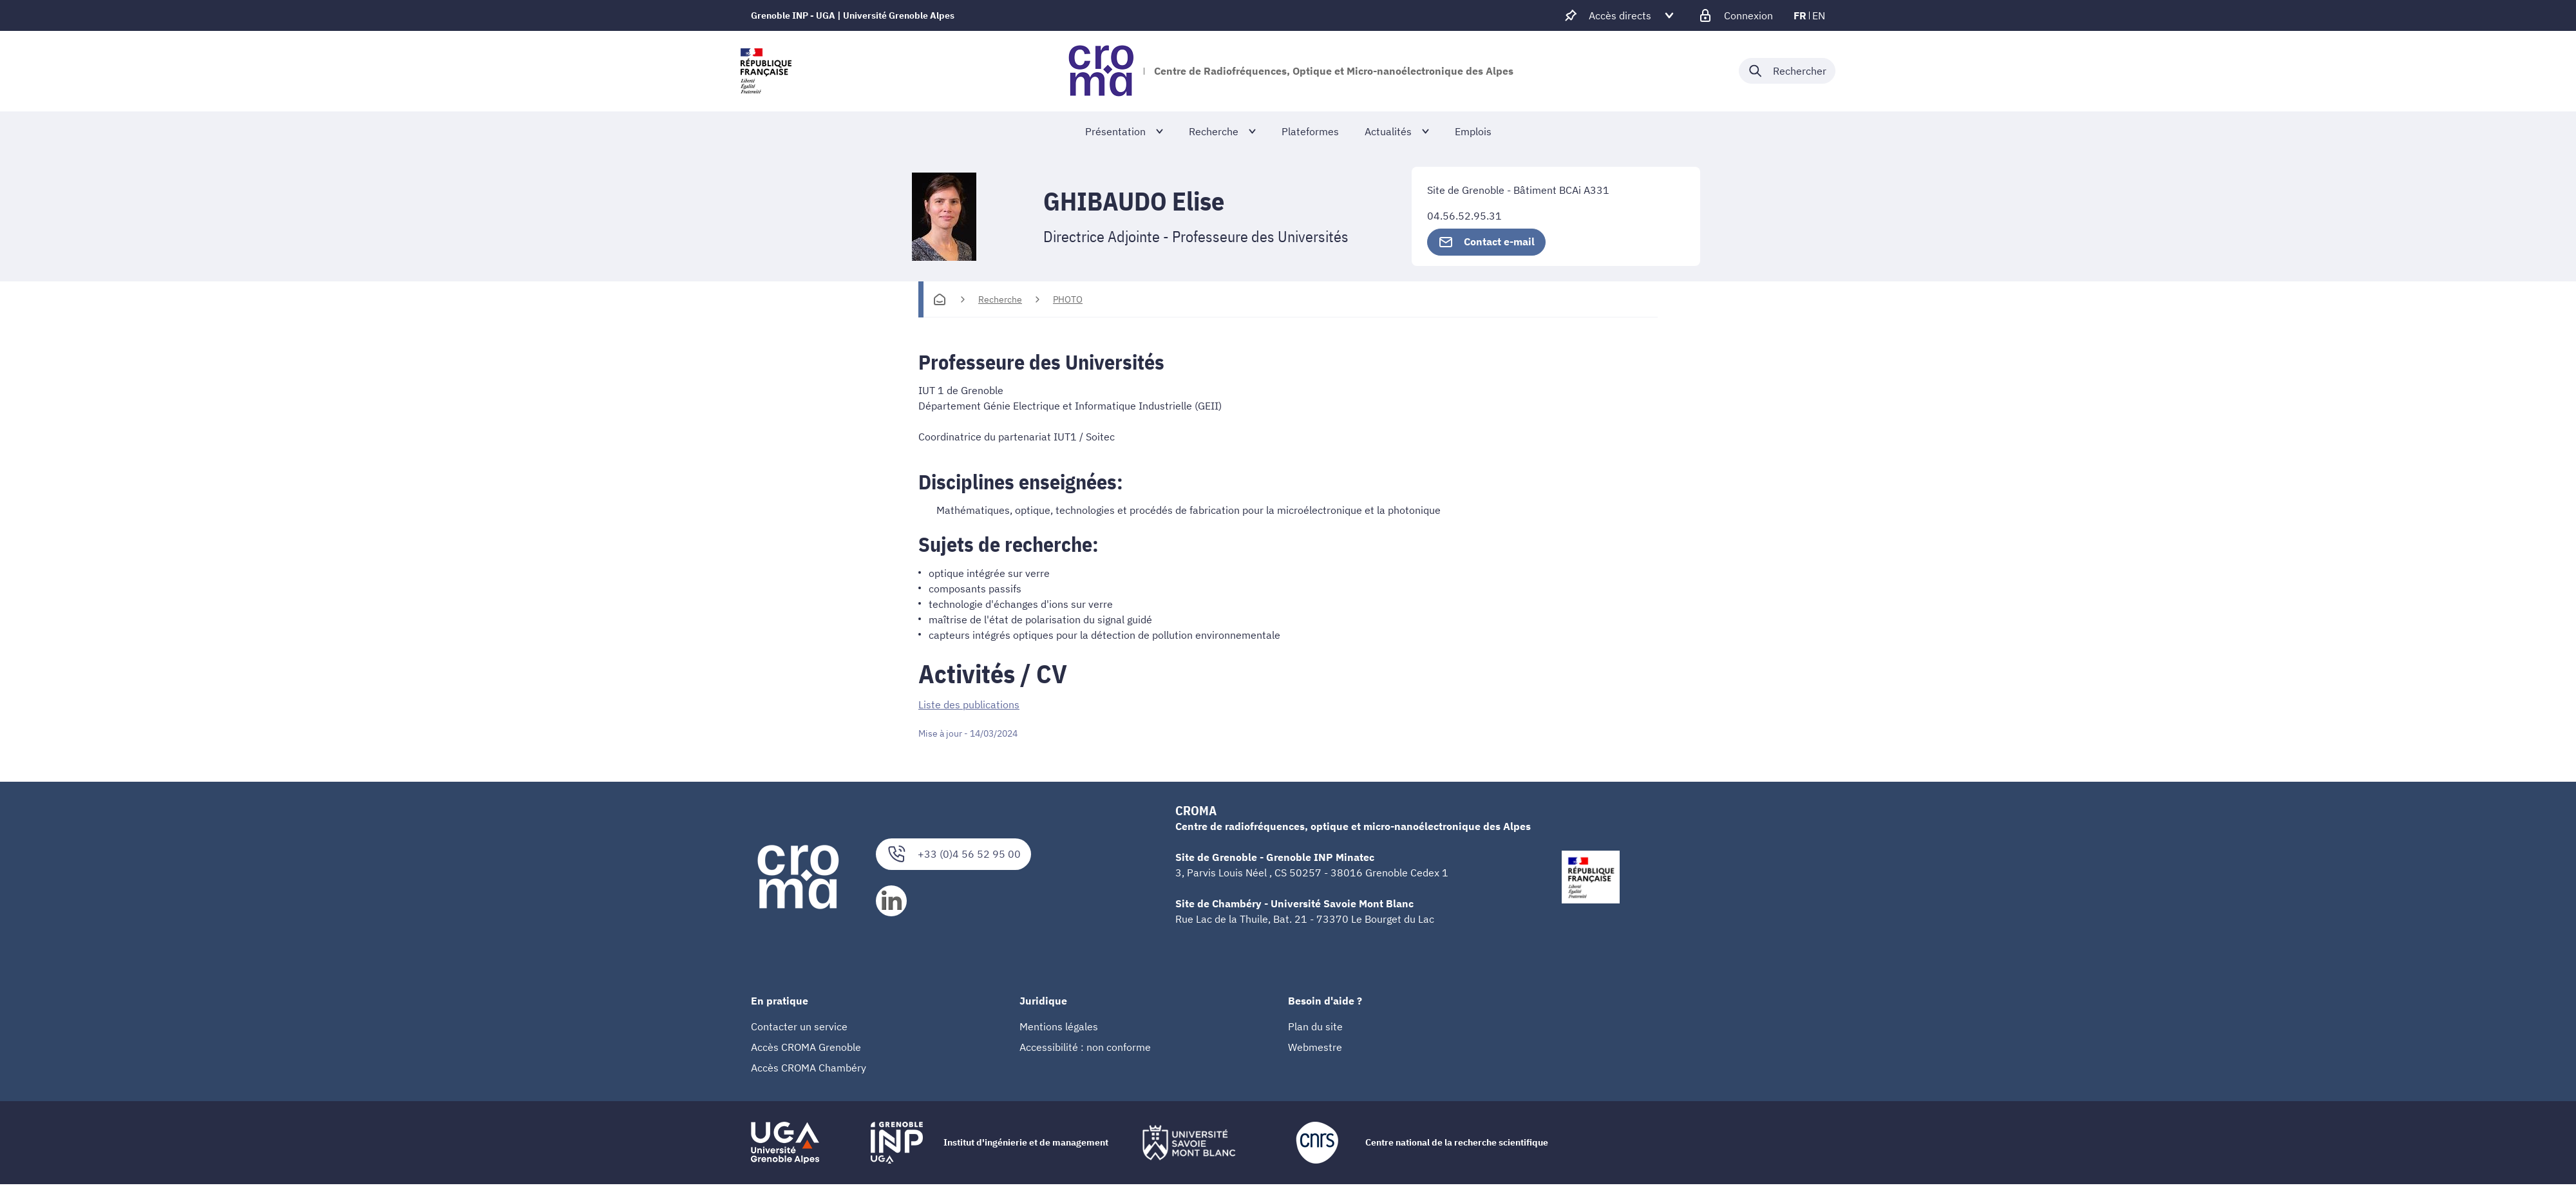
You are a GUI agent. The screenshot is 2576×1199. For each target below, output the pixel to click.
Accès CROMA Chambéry (808, 1067)
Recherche (1000, 299)
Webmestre (1315, 1046)
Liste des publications (968, 704)
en (1818, 15)
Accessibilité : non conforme (1085, 1046)
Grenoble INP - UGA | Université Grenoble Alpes (852, 15)
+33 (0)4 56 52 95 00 (953, 853)
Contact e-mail (1486, 242)
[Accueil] (939, 299)
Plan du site (1315, 1025)
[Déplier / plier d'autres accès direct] (1620, 15)
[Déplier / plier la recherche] (1787, 71)
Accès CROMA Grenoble (806, 1046)
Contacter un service (799, 1025)
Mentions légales (1058, 1025)
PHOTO (1068, 299)
